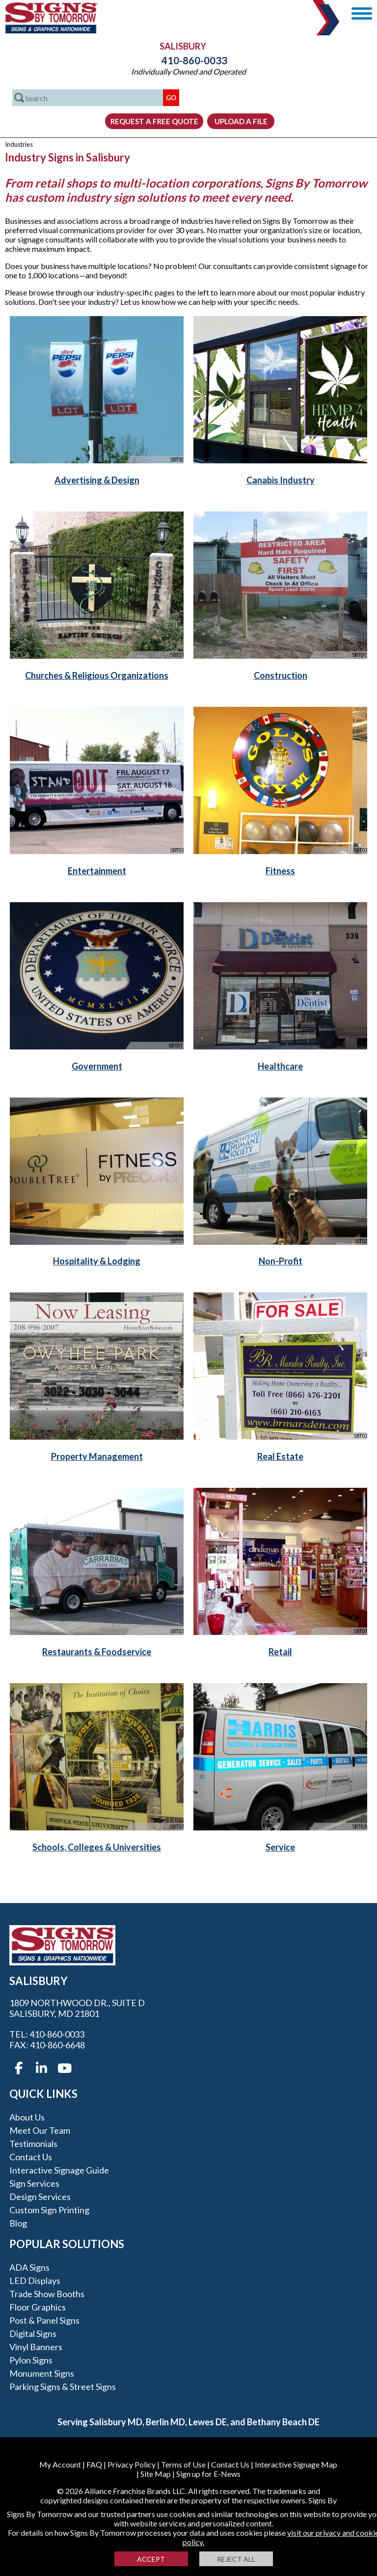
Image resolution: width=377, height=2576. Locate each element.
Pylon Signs (31, 2360)
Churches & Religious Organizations (96, 675)
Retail (280, 1651)
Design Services (40, 2196)
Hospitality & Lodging (96, 1261)
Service (280, 1847)
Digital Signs (32, 2333)
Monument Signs (41, 2373)
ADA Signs (29, 2267)
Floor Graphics (37, 2307)
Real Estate (280, 1456)
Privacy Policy (132, 2464)
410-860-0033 (188, 60)
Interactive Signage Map (296, 2464)
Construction (280, 675)
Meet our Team (39, 2130)
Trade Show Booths (46, 2293)
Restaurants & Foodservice (96, 1651)
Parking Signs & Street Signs (62, 2386)
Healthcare (280, 1066)
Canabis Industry (280, 480)
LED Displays (34, 2280)
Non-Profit (280, 1261)
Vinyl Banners (35, 2346)
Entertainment (97, 870)
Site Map (155, 2473)
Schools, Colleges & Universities (96, 1847)
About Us (27, 2117)
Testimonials (33, 2143)
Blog (18, 2223)
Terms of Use (183, 2464)
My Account (60, 2464)
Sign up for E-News (208, 2473)
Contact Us (30, 2156)
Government (97, 1066)
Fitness (280, 870)
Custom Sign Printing (49, 2209)
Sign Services (34, 2183)
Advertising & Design (96, 480)
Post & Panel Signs (44, 2320)
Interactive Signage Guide (59, 2170)
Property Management (97, 1456)
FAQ (94, 2464)
